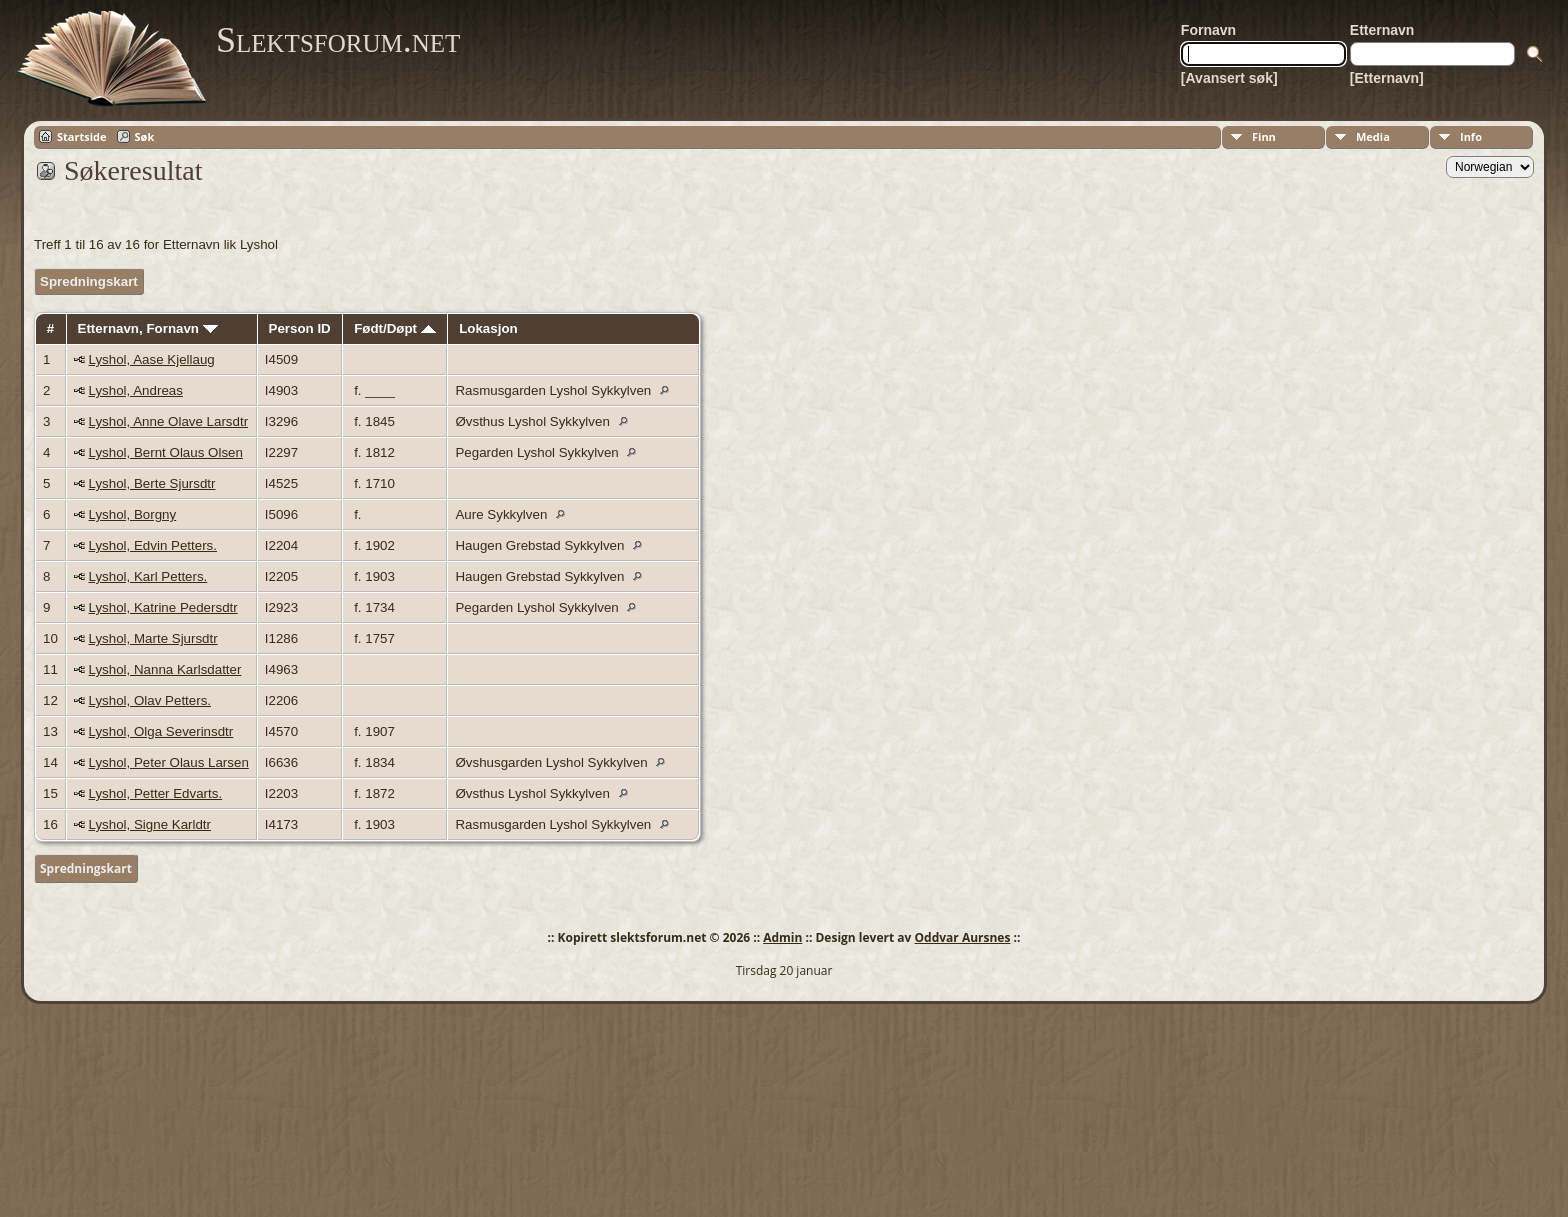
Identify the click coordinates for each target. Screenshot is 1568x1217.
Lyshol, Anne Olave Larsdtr (169, 421)
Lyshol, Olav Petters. (150, 700)
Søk (145, 136)
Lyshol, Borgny (133, 514)
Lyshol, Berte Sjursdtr (152, 483)
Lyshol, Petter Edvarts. (156, 793)
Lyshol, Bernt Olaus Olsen (166, 452)
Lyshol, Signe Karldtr (150, 824)
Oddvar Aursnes (963, 937)
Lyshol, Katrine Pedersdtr (163, 607)
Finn (1264, 136)
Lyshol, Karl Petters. (148, 576)
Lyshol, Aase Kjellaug (152, 359)
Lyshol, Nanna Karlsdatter (165, 669)
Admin (782, 937)
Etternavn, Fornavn (148, 328)
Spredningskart (89, 281)
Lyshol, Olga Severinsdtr (161, 731)
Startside (82, 136)
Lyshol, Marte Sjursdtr (153, 638)
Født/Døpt (395, 328)
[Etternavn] (1387, 78)
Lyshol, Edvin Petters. (153, 545)
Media (1373, 136)
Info (1471, 136)
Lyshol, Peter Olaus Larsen (169, 762)
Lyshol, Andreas (136, 390)
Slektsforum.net (338, 40)
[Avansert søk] (1229, 78)
